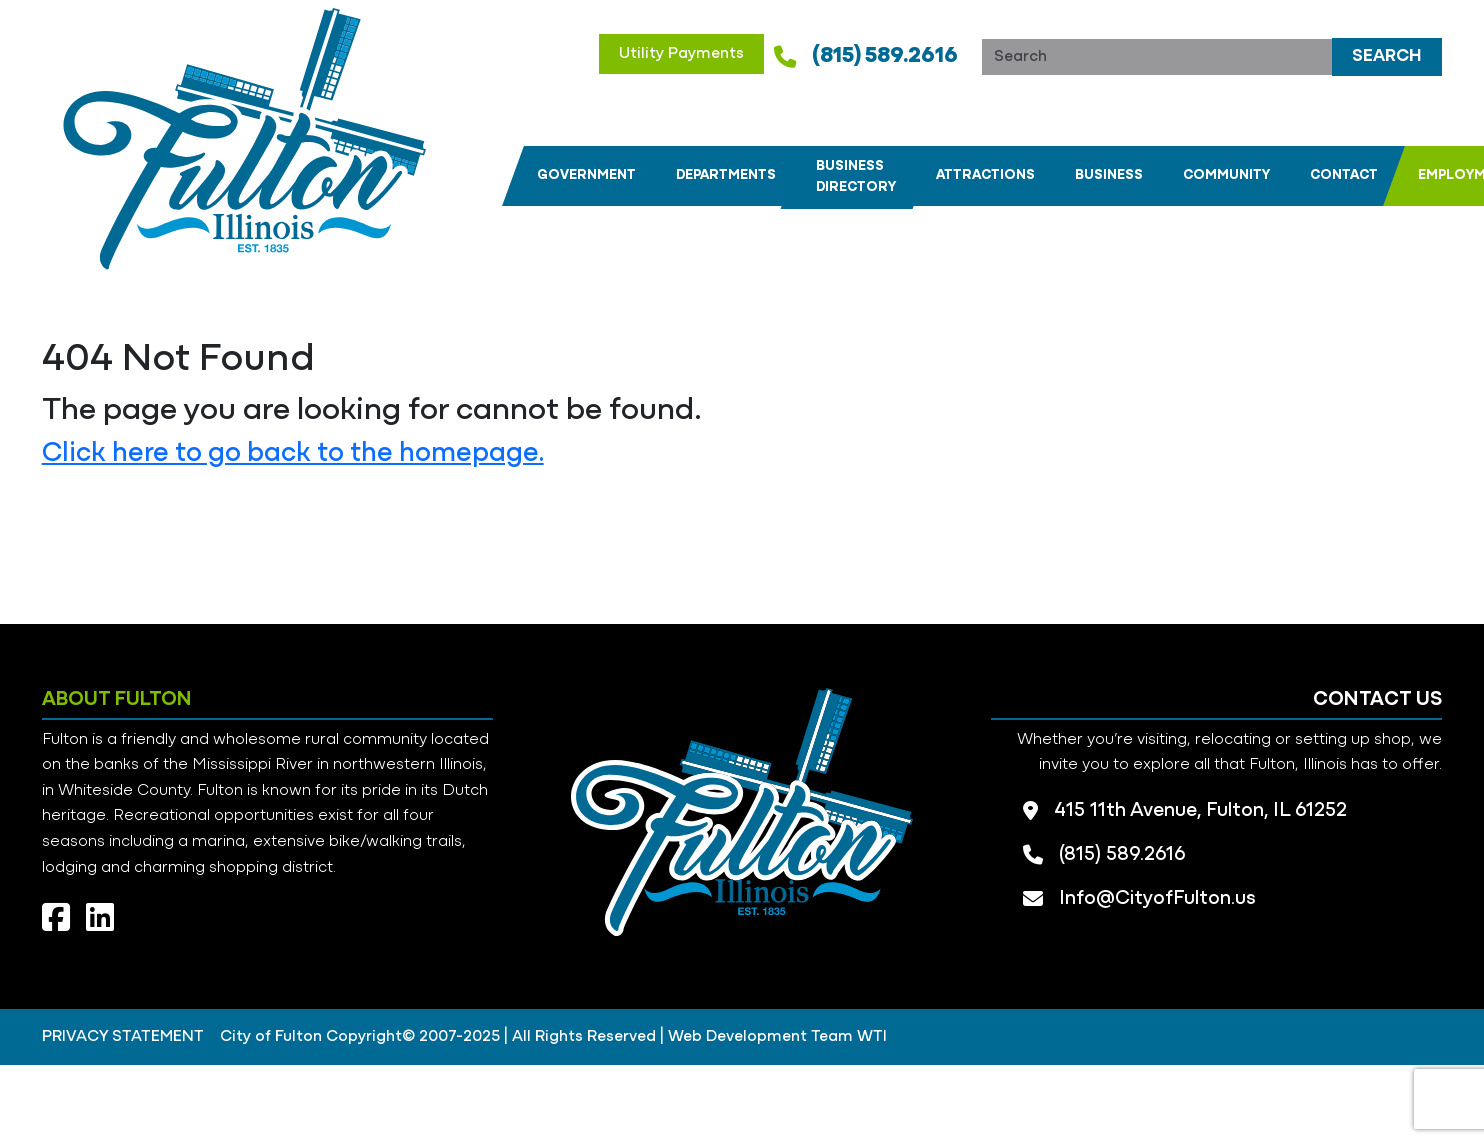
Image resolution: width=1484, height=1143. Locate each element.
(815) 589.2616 (885, 56)
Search (1387, 56)
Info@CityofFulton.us (1157, 899)
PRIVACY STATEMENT (123, 1037)
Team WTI (849, 1037)
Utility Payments (681, 54)
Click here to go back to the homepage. (293, 454)
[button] (586, 176)
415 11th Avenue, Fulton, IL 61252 (1200, 811)
